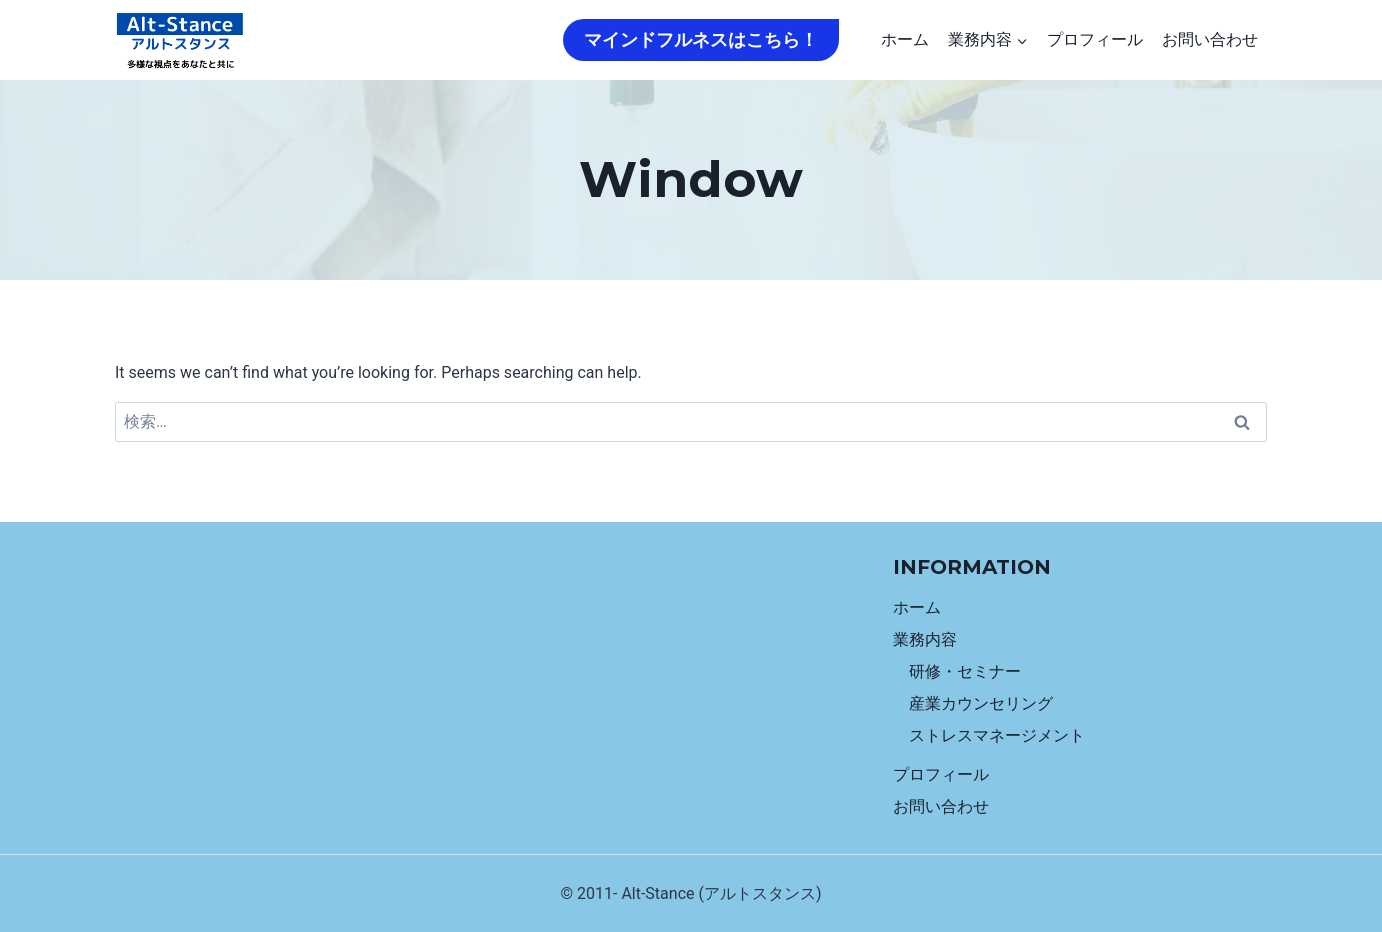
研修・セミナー (965, 671)
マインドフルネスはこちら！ (701, 39)
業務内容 (925, 639)
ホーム (905, 39)
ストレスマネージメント (997, 735)
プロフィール (1095, 39)
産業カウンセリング (981, 703)
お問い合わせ (1210, 39)
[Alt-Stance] (180, 40)
